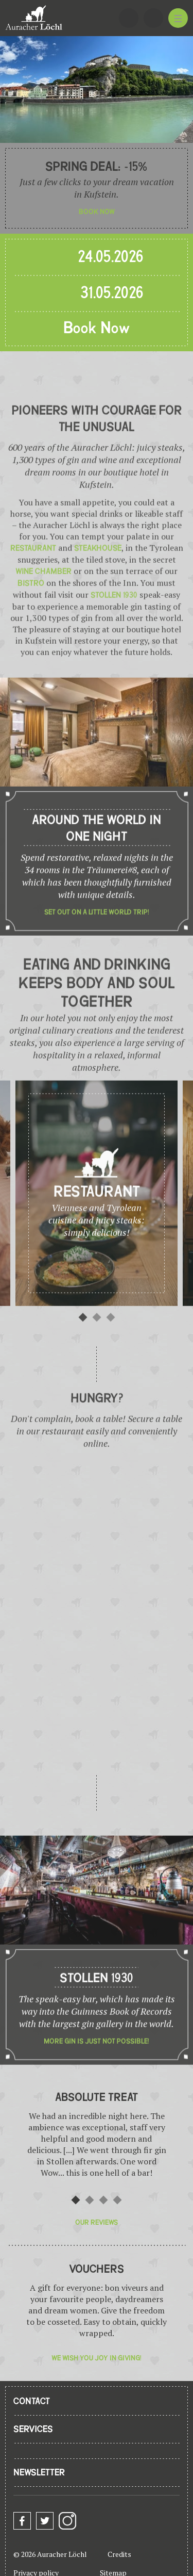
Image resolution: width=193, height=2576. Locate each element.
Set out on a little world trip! (96, 941)
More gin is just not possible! (96, 2070)
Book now (97, 211)
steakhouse (97, 577)
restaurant (34, 577)
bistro (30, 612)
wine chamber (43, 600)
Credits (119, 2554)
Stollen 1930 (114, 624)
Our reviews (96, 2222)
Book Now (96, 328)
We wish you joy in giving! (96, 2358)
